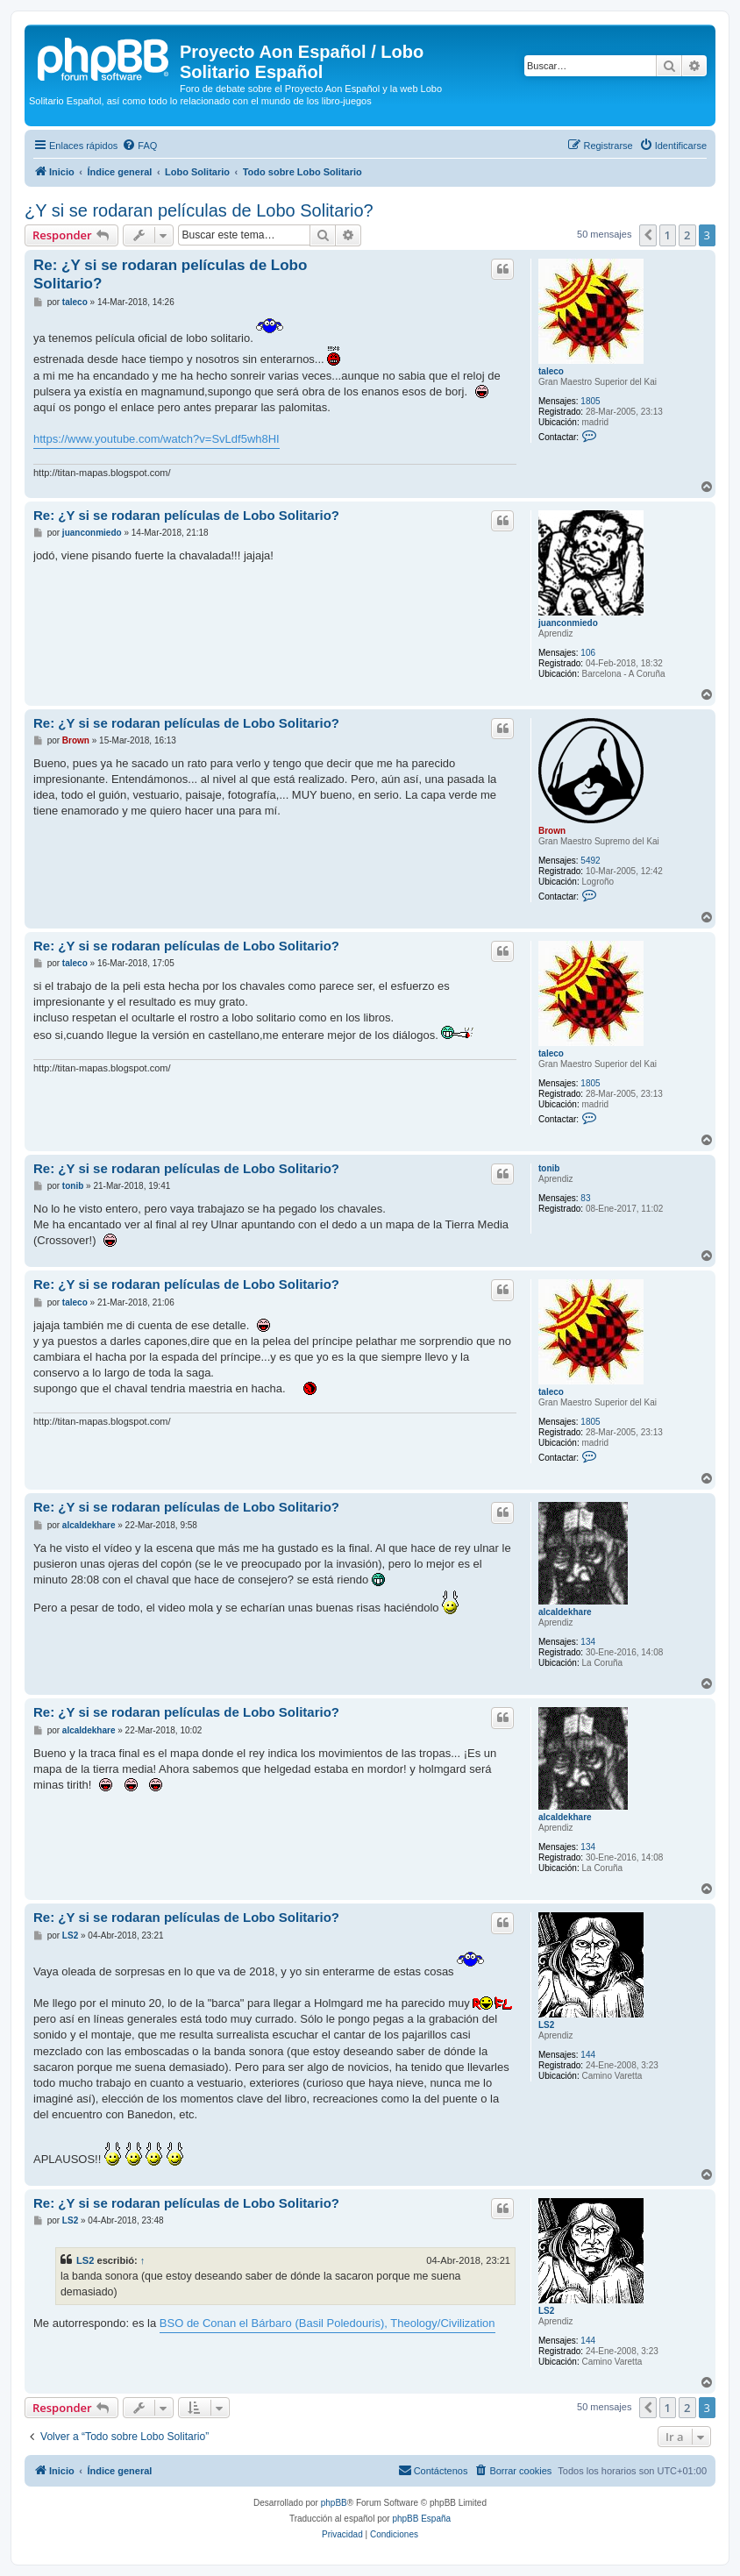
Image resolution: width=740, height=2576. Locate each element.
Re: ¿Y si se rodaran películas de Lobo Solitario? (170, 274)
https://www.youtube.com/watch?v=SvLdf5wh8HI (156, 438)
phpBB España (421, 2518)
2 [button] (687, 235)
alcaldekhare (565, 1612)
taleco (551, 371)
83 (585, 1198)
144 (587, 2055)
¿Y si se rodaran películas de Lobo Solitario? (199, 210)
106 (587, 653)
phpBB (334, 2503)
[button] (648, 235)
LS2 (546, 2025)
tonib (548, 1168)
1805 (590, 401)
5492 (590, 860)
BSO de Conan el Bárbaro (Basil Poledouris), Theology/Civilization (327, 2323)
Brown (552, 831)
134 (587, 1642)
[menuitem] (139, 145)
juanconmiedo (568, 623)
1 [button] (668, 235)
